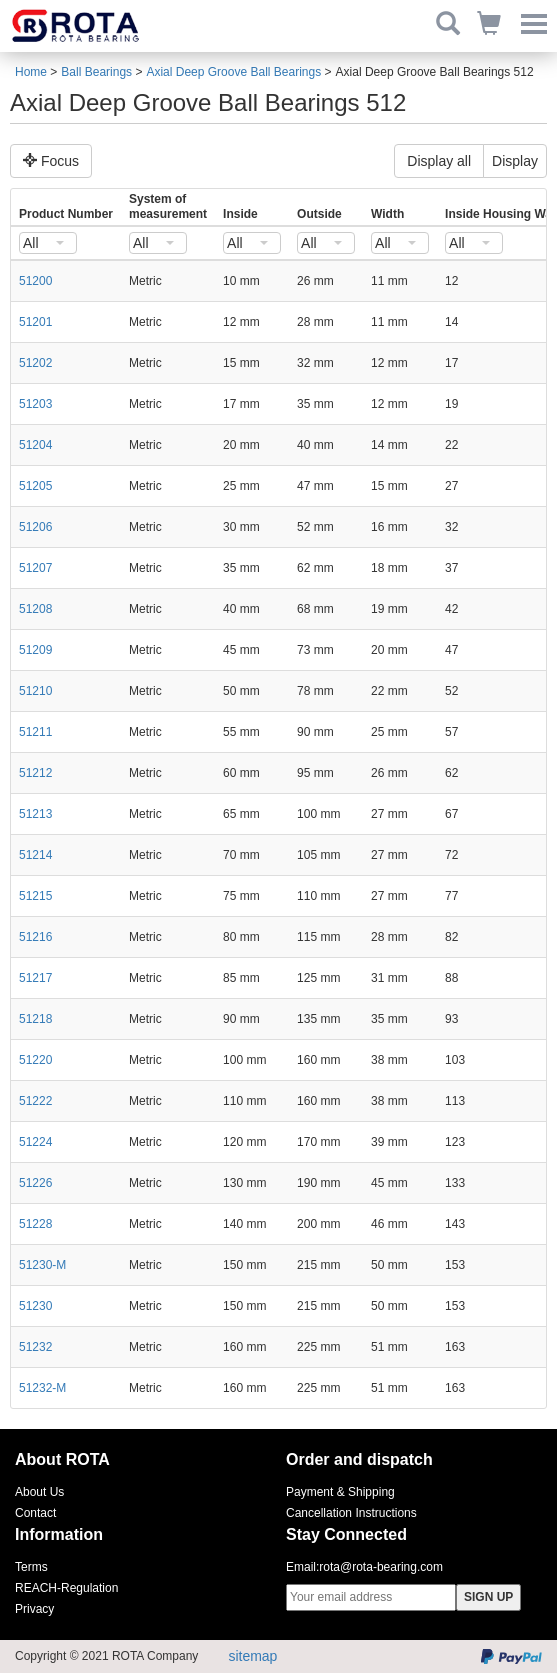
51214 (35, 855)
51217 (35, 978)
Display (515, 161)
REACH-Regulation (66, 1588)
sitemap (252, 1656)
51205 (35, 486)
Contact (35, 1513)
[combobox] (48, 243)
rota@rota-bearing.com (381, 1567)
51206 (35, 527)
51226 (35, 1183)
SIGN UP (488, 1597)
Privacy (34, 1609)
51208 (35, 609)
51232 (35, 1347)
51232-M (42, 1388)
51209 (35, 650)
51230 (35, 1306)
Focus (51, 161)
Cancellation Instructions (351, 1513)
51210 (35, 691)
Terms (31, 1567)
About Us (39, 1492)
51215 (35, 896)
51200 (35, 281)
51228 (35, 1224)
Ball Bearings (96, 72)
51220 (35, 1060)
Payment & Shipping (340, 1492)
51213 (35, 814)
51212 (35, 773)
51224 (35, 1142)
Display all (439, 161)
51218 (35, 1019)
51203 (35, 404)
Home (31, 72)
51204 (35, 445)
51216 (35, 937)
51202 (35, 363)
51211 (35, 732)
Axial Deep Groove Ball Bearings (233, 72)
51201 (35, 322)
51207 (35, 568)
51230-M (42, 1265)
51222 (35, 1101)
